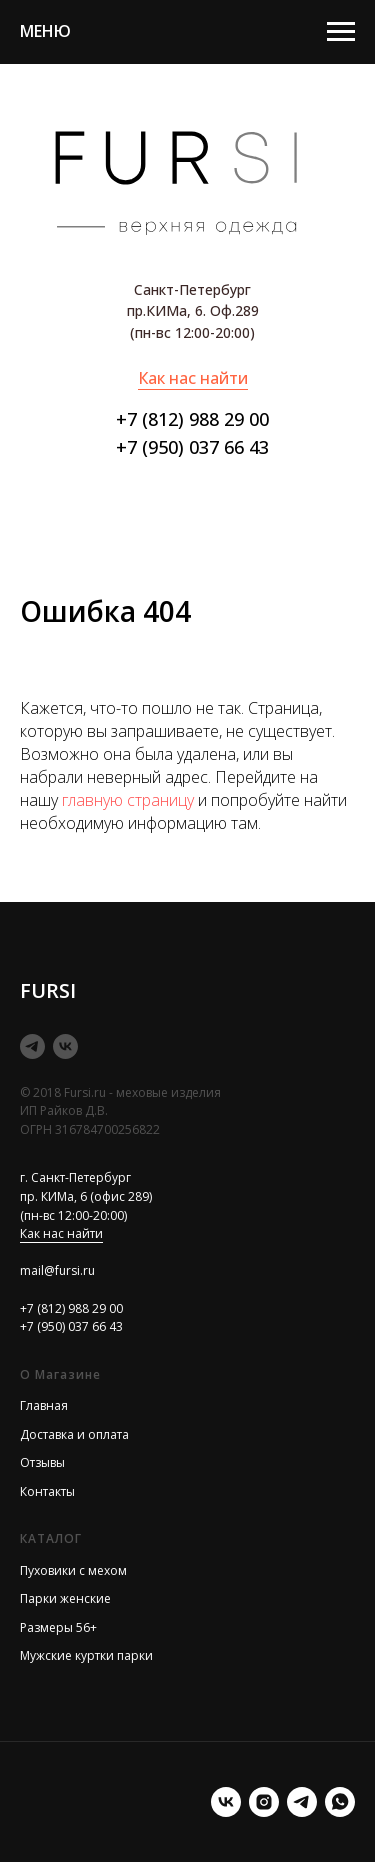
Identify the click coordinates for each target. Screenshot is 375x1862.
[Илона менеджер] (340, 1802)
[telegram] (32, 1046)
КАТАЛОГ (51, 1538)
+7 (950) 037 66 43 (192, 447)
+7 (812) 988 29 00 (192, 419)
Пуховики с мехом (73, 1570)
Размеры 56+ (58, 1627)
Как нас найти (193, 378)
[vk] (65, 1046)
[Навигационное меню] (341, 32)
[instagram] (264, 1802)
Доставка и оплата (74, 1434)
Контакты (47, 1491)
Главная (44, 1405)
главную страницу (128, 800)
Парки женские (65, 1598)
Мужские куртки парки (86, 1655)
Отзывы (42, 1462)
